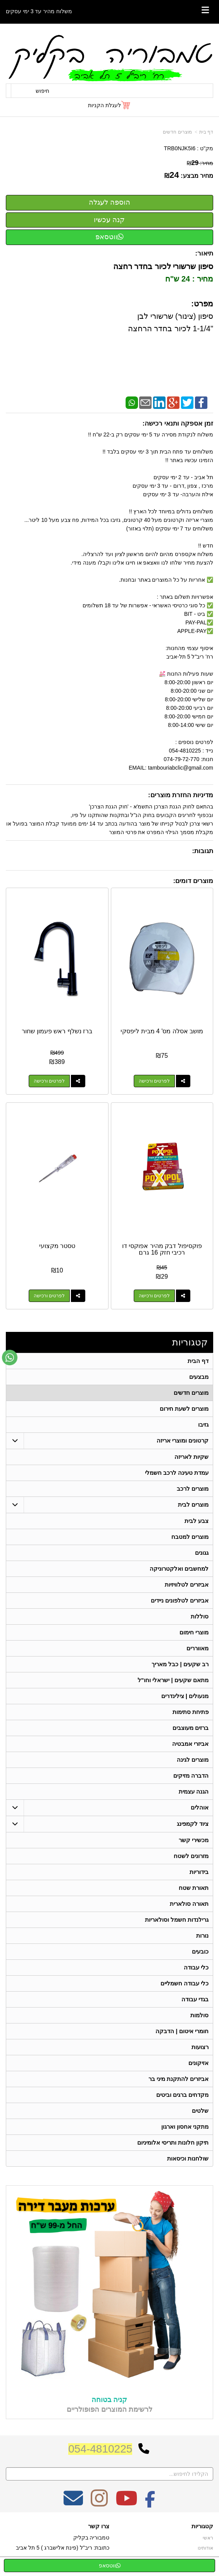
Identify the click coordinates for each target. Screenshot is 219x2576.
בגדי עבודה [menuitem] (195, 1999)
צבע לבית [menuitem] (197, 1520)
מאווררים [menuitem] (197, 1648)
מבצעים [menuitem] (199, 1376)
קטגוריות (190, 1342)
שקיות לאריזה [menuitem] (191, 1456)
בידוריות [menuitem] (199, 1872)
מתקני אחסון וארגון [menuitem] (185, 2126)
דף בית (206, 132)
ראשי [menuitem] (208, 2538)
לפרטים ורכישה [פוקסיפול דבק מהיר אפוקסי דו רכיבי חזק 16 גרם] (154, 1295)
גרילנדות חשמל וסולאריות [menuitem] (177, 1919)
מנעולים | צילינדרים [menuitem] (185, 1696)
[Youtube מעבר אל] (126, 2503)
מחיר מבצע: (197, 175)
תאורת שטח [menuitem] (194, 1887)
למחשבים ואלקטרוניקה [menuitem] (179, 1568)
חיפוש (42, 91)
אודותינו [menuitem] (205, 2548)
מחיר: (200, 163)
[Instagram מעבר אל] (99, 2503)
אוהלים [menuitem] (200, 1807)
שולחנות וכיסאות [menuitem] (188, 2158)
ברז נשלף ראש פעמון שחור (57, 1031)
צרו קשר (98, 2526)
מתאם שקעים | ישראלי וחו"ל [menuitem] (173, 1680)
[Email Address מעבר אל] (73, 2503)
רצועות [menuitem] (200, 2047)
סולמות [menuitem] (199, 2015)
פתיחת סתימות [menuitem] (190, 1712)
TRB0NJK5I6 (180, 148)
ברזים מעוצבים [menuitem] (190, 1727)
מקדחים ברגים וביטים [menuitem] (182, 2094)
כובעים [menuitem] (200, 1951)
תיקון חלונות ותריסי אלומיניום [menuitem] (173, 2142)
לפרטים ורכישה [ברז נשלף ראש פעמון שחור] (49, 1081)
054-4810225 (100, 2449)
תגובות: (202, 851)
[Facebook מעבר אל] (150, 2503)
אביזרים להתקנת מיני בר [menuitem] (178, 2078)
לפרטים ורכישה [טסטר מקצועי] (49, 1295)
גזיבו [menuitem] (203, 1424)
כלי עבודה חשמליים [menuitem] (184, 1983)
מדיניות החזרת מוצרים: (180, 795)
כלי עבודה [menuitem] (196, 1967)
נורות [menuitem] (202, 1935)
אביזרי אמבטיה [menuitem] (190, 1743)
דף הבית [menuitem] (198, 1361)
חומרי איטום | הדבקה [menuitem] (182, 2031)
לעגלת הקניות (104, 105)
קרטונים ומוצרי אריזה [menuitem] (183, 1440)
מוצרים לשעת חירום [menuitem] (184, 1408)
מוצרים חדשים (177, 132)
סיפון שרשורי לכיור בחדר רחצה (162, 266)
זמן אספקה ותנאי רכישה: (177, 423)
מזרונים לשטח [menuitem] (191, 1856)
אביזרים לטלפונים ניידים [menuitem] (180, 1600)
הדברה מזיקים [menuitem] (191, 1775)
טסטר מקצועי (57, 1246)
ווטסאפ (109, 237)
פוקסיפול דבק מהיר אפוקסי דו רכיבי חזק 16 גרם (162, 1249)
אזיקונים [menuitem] (198, 2063)
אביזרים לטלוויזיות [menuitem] (187, 1584)
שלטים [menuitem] (200, 2110)
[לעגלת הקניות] (109, 105)
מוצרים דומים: (193, 881)
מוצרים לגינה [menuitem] (193, 1759)
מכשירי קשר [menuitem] (194, 1840)
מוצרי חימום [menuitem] (194, 1632)
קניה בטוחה (109, 2400)
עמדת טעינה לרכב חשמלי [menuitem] (177, 1472)
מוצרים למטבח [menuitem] (190, 1536)
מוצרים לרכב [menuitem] (193, 1488)
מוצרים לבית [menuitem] (193, 1504)
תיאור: (204, 253)
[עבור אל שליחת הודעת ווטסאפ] (9, 1357)
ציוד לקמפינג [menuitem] (193, 1823)
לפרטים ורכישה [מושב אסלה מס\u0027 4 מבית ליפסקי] (154, 1081)
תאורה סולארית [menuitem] (189, 1903)
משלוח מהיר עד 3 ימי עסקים (39, 11)
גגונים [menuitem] (202, 1552)
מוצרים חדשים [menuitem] (191, 1392)
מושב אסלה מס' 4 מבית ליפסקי (162, 1031)
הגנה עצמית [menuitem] (194, 1791)
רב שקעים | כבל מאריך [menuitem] (180, 1664)
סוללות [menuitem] (200, 1616)
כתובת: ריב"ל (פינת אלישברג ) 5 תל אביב (62, 2548)
